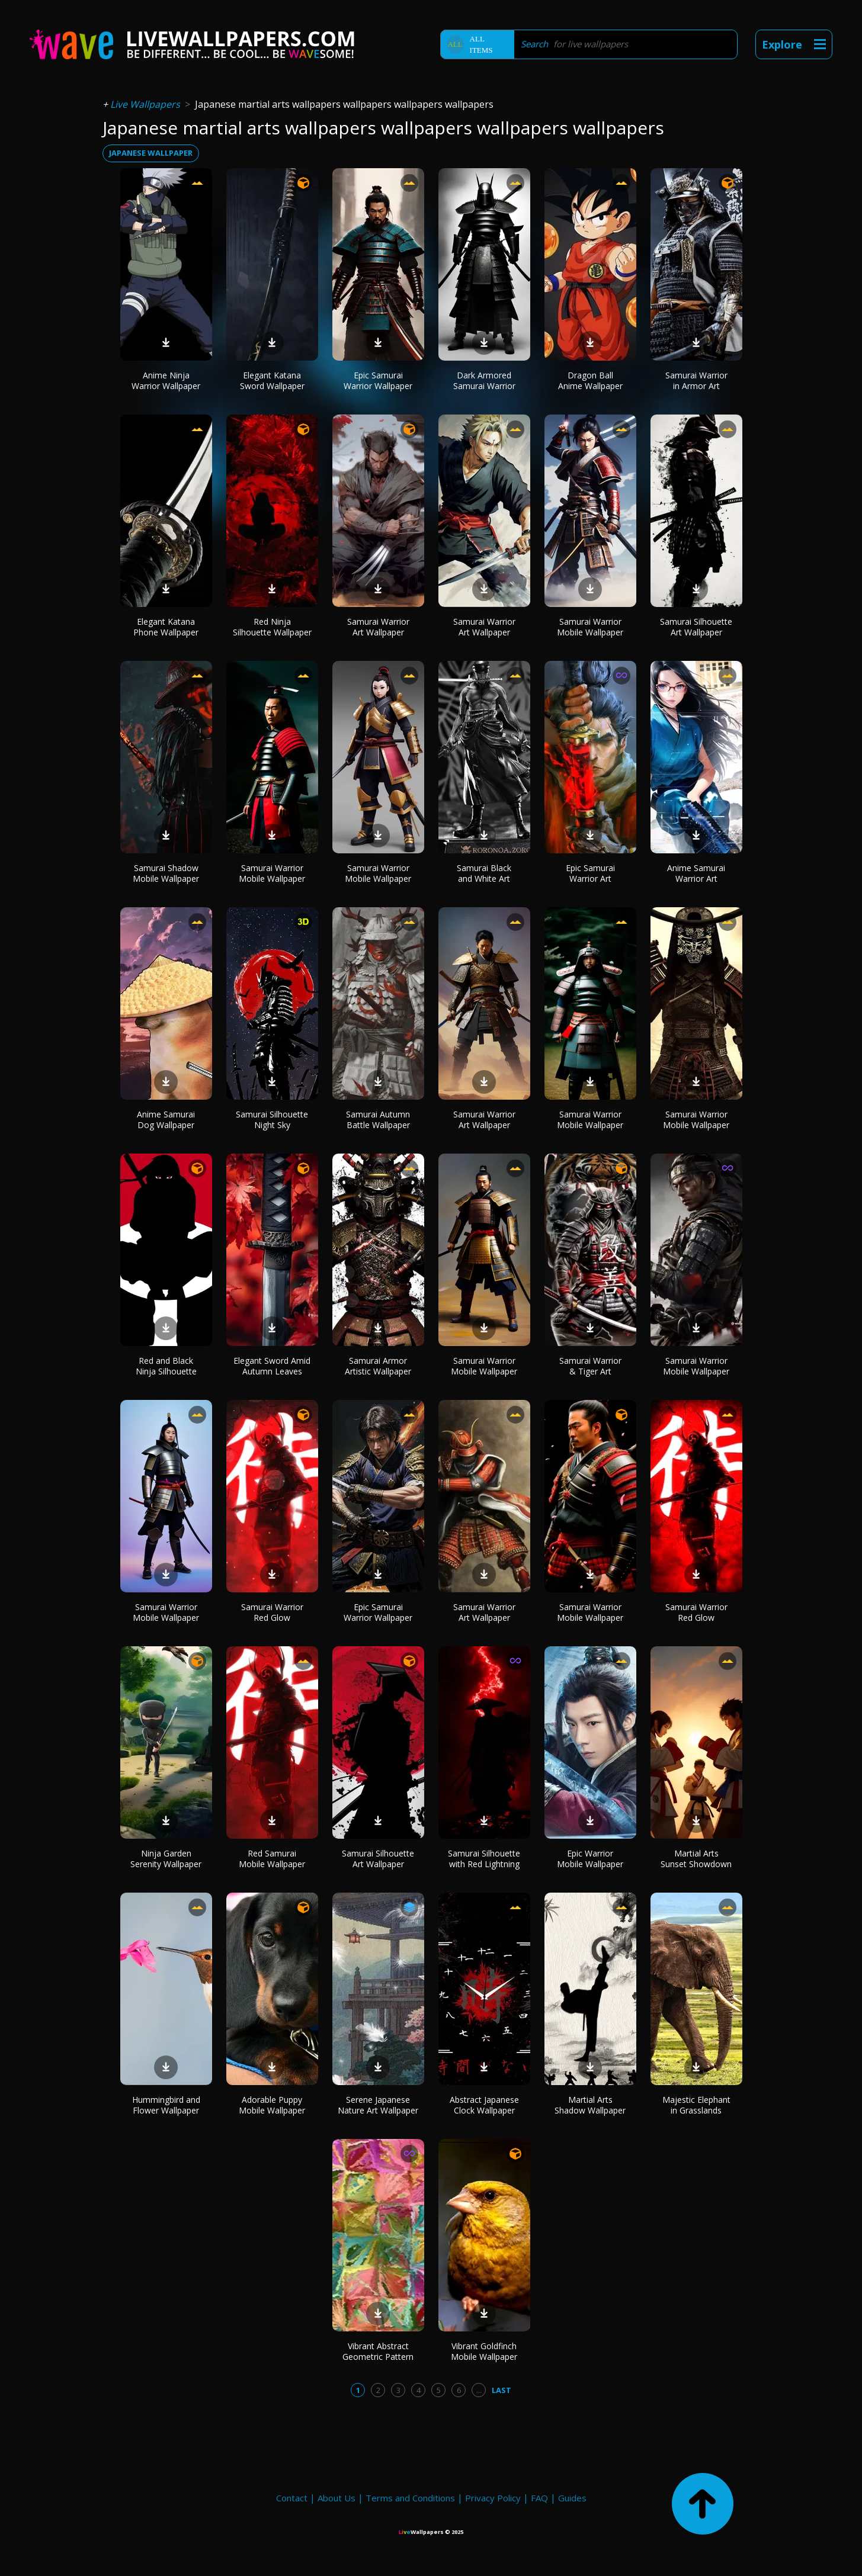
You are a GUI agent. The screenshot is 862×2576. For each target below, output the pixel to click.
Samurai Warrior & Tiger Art (590, 1366)
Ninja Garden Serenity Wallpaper (165, 1859)
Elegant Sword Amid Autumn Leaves (271, 1366)
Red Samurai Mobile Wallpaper (272, 1859)
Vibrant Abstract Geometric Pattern (378, 2351)
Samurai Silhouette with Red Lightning (484, 1859)
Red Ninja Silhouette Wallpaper (272, 627)
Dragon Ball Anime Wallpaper (590, 380)
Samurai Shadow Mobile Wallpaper (166, 873)
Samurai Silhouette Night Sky (272, 1119)
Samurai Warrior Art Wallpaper (378, 627)
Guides (572, 2498)
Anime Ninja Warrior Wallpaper (166, 380)
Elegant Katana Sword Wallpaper (272, 380)
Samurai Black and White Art (484, 873)
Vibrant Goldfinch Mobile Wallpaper (484, 2351)
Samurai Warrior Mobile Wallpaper (590, 627)
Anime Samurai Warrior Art (696, 873)
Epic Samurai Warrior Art (590, 873)
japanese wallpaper (151, 152)
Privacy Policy (493, 2498)
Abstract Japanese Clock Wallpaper (484, 2105)
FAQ (539, 2498)
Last (501, 2390)
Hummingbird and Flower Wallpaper (166, 2105)
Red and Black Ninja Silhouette (166, 1366)
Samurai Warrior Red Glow (272, 1612)
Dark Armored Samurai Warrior (484, 380)
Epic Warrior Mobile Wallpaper (590, 1859)
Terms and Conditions (410, 2498)
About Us (336, 2498)
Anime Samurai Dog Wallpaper (166, 1119)
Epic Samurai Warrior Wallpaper (378, 380)
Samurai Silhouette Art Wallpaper (696, 627)
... (479, 2390)
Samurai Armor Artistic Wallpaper (378, 1366)
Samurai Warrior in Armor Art (696, 380)
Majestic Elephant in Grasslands (696, 2105)
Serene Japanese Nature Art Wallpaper (378, 2105)
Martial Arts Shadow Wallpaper (590, 2105)
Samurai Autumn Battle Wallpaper (378, 1119)
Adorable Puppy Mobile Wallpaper (272, 2105)
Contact (291, 2498)
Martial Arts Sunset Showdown (696, 1859)
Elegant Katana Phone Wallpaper (165, 627)
